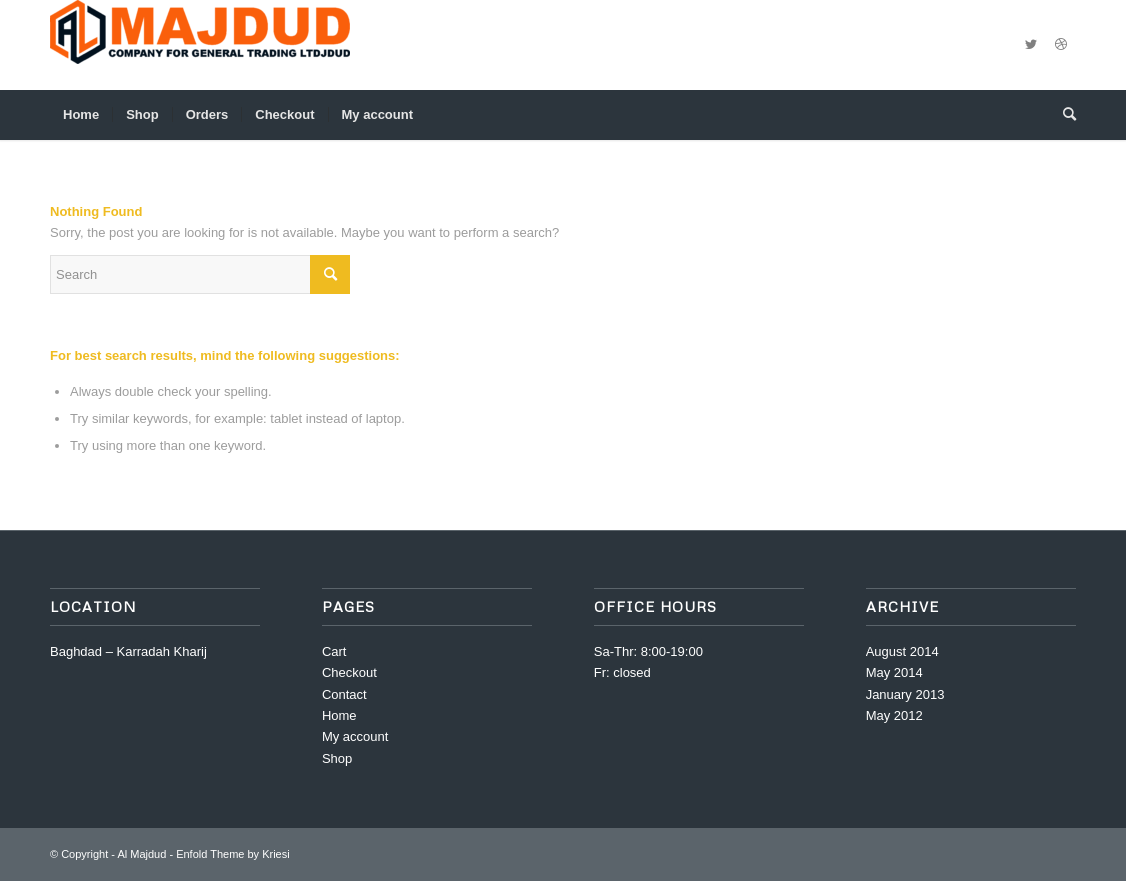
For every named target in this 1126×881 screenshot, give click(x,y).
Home (339, 715)
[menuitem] (81, 115)
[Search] (1063, 115)
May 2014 (894, 672)
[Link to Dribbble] (1061, 45)
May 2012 (894, 715)
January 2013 (905, 694)
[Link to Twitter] (1031, 45)
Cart (334, 651)
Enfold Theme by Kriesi (233, 854)
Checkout (349, 672)
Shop (337, 758)
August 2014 (902, 651)
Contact (344, 694)
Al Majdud (141, 854)
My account (355, 736)
